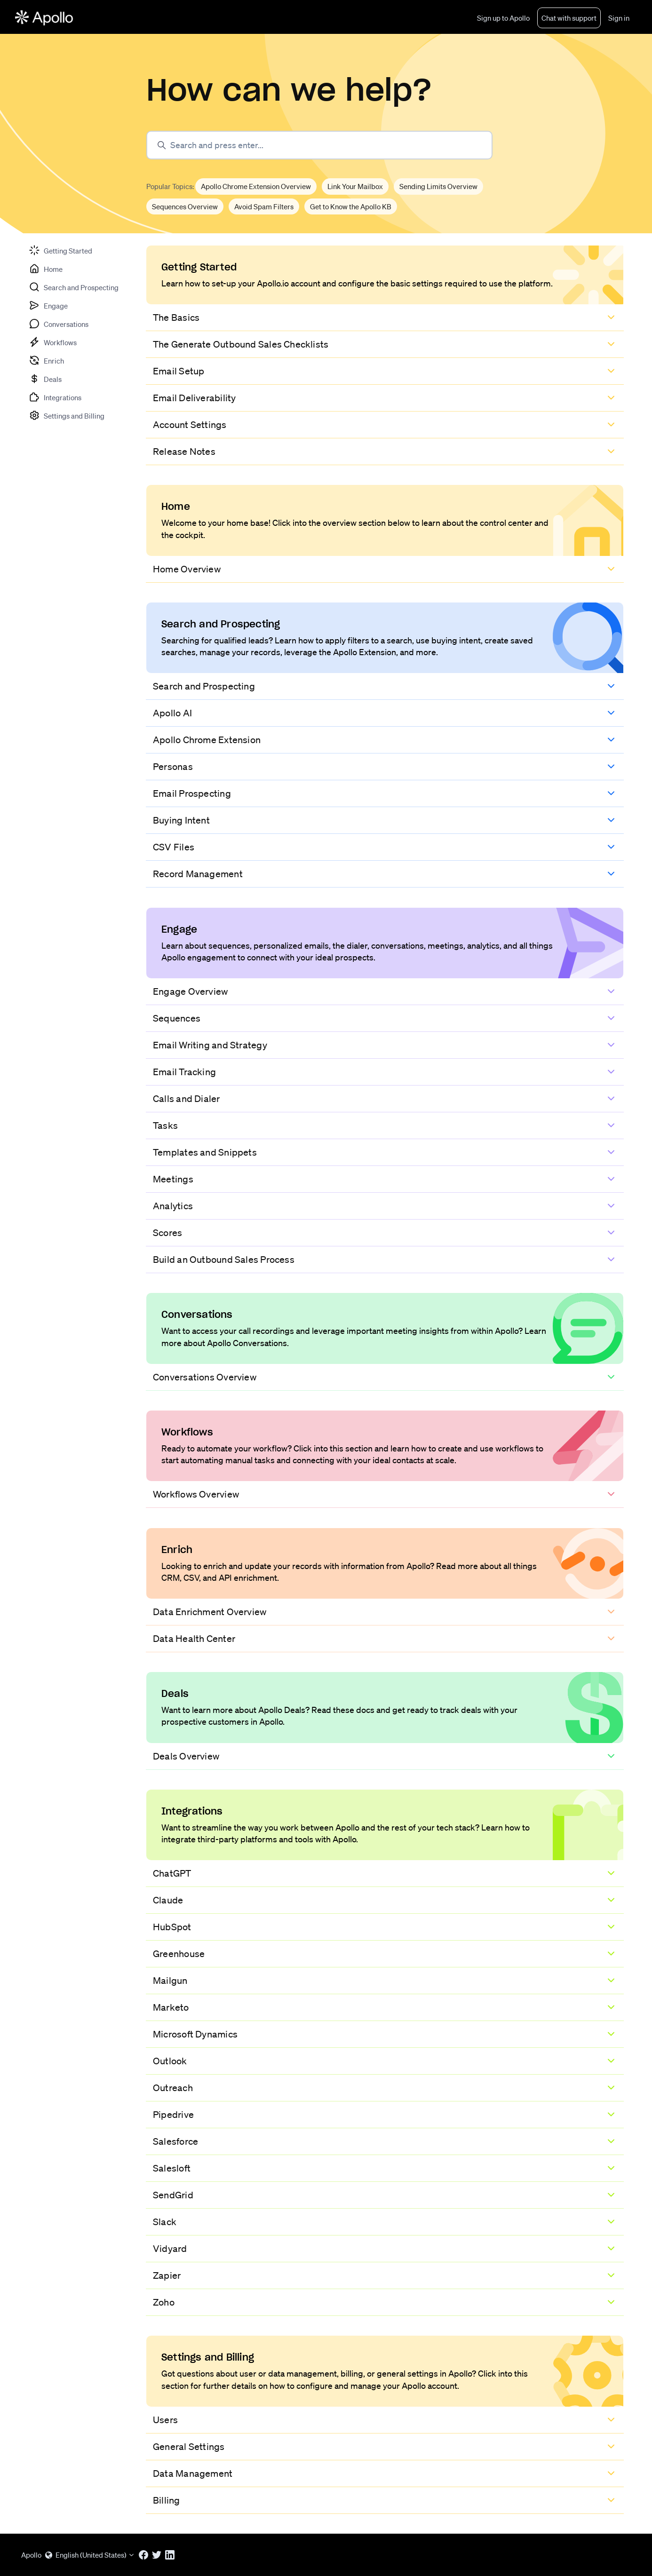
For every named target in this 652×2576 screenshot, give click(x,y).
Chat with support (568, 18)
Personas (173, 766)
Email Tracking (184, 1072)
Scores (167, 1232)
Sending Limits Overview (438, 186)
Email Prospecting (192, 793)
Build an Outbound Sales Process (223, 1259)
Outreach (173, 2087)
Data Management (192, 2473)
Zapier (167, 2275)
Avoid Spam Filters (264, 206)
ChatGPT (172, 1873)
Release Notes (184, 451)
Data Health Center (194, 1638)
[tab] (60, 250)
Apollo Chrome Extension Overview (256, 186)
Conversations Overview (204, 1377)
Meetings (173, 1179)
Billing (166, 2500)
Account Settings (190, 424)
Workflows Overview (196, 1494)
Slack (164, 2221)
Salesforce (175, 2141)
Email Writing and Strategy (210, 1045)
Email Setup (178, 371)
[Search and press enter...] (319, 145)
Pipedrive (173, 2114)
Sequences (176, 1018)
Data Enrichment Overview (209, 1611)
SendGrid (173, 2195)
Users (165, 2419)
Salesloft (172, 2168)
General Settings (189, 2446)
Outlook (170, 2061)
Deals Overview (186, 1756)
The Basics (176, 317)
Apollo (31, 2555)
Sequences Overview (185, 206)
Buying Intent (181, 820)
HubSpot (172, 1927)
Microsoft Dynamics (195, 2034)
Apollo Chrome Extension (207, 739)
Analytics (173, 1206)
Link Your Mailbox (355, 186)
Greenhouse (179, 1953)
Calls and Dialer (186, 1098)
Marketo (171, 2007)
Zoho (164, 2302)
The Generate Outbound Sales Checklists (240, 344)
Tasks (165, 1125)
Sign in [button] (618, 18)
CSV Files (173, 847)
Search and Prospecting (204, 686)
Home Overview (187, 569)
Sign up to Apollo (503, 18)
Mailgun (170, 1980)
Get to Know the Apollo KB (350, 206)
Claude (168, 1900)
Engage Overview (190, 991)
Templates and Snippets (205, 1152)
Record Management (198, 874)
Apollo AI (172, 713)
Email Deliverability (194, 398)
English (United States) (90, 2555)
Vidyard (170, 2248)
